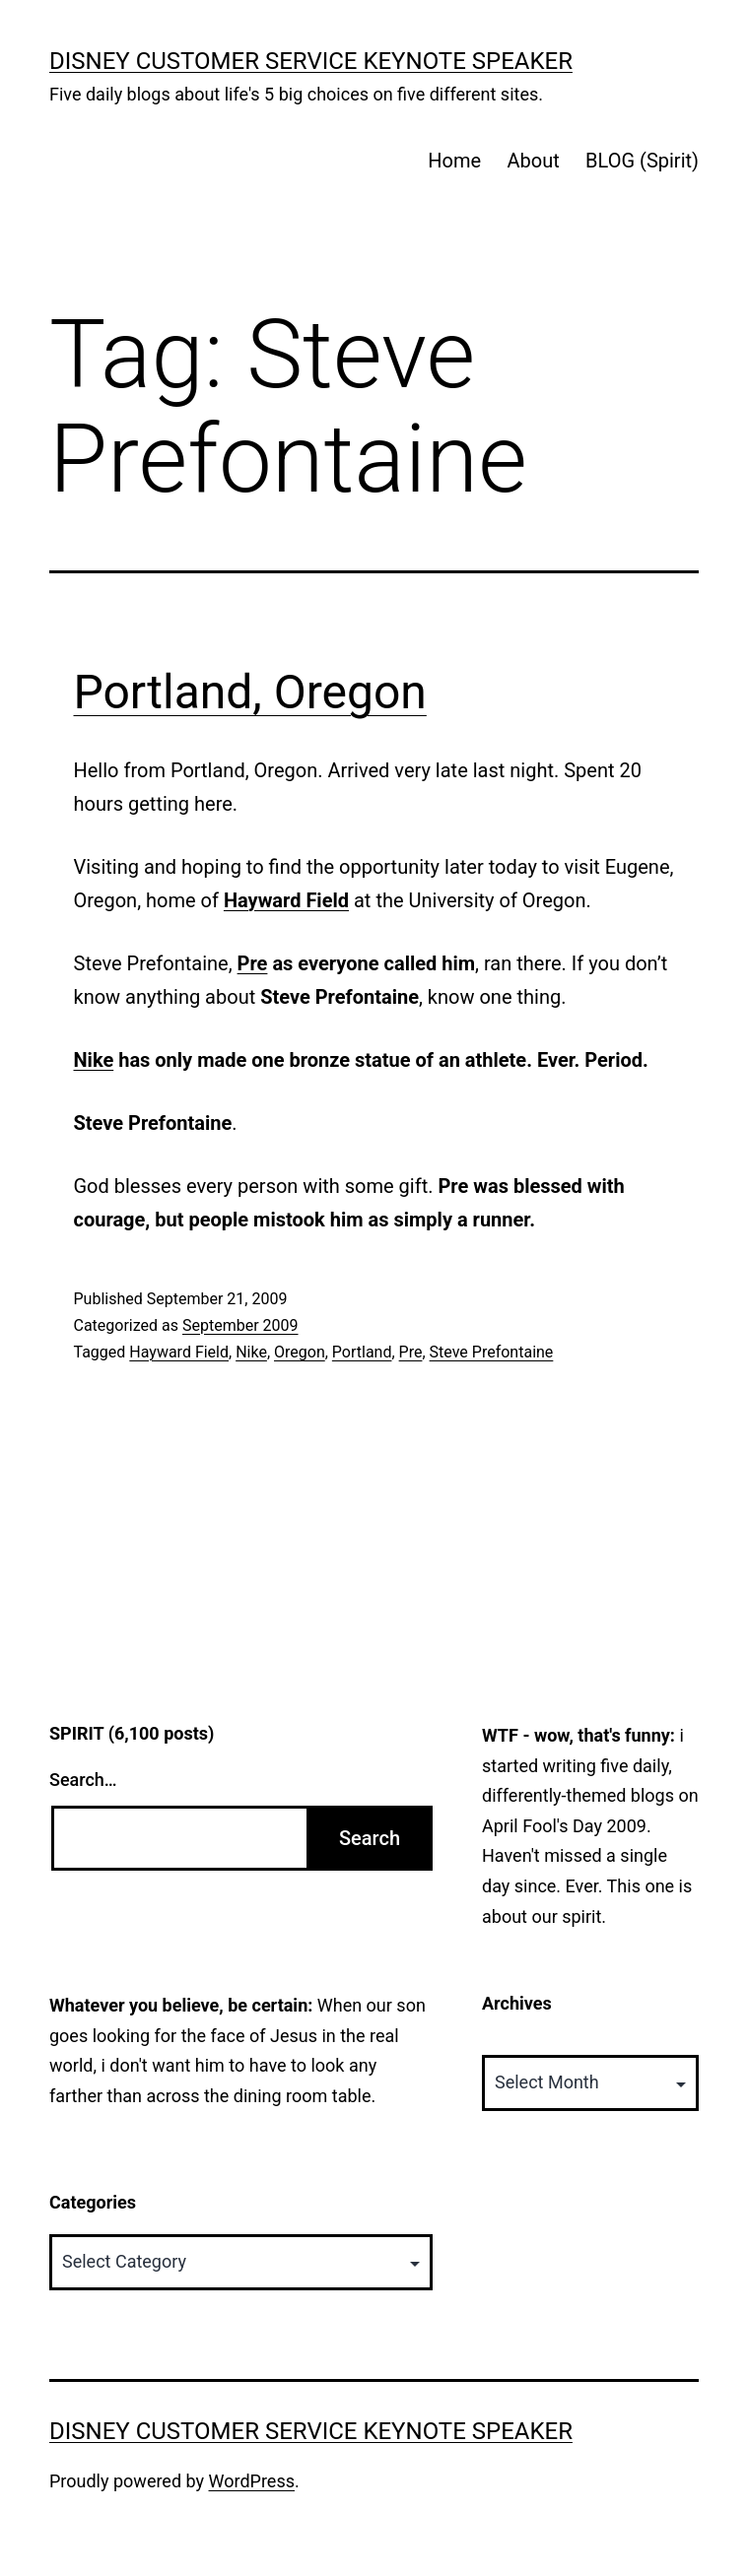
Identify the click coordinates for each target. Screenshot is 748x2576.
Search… (83, 1779)
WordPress (252, 2481)
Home (454, 160)
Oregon (299, 1352)
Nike (94, 1060)
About (533, 160)
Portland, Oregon (250, 692)
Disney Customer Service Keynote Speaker (311, 61)
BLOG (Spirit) (642, 160)
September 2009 (240, 1325)
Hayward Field (179, 1352)
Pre (253, 963)
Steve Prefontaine (492, 1352)
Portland (362, 1352)
